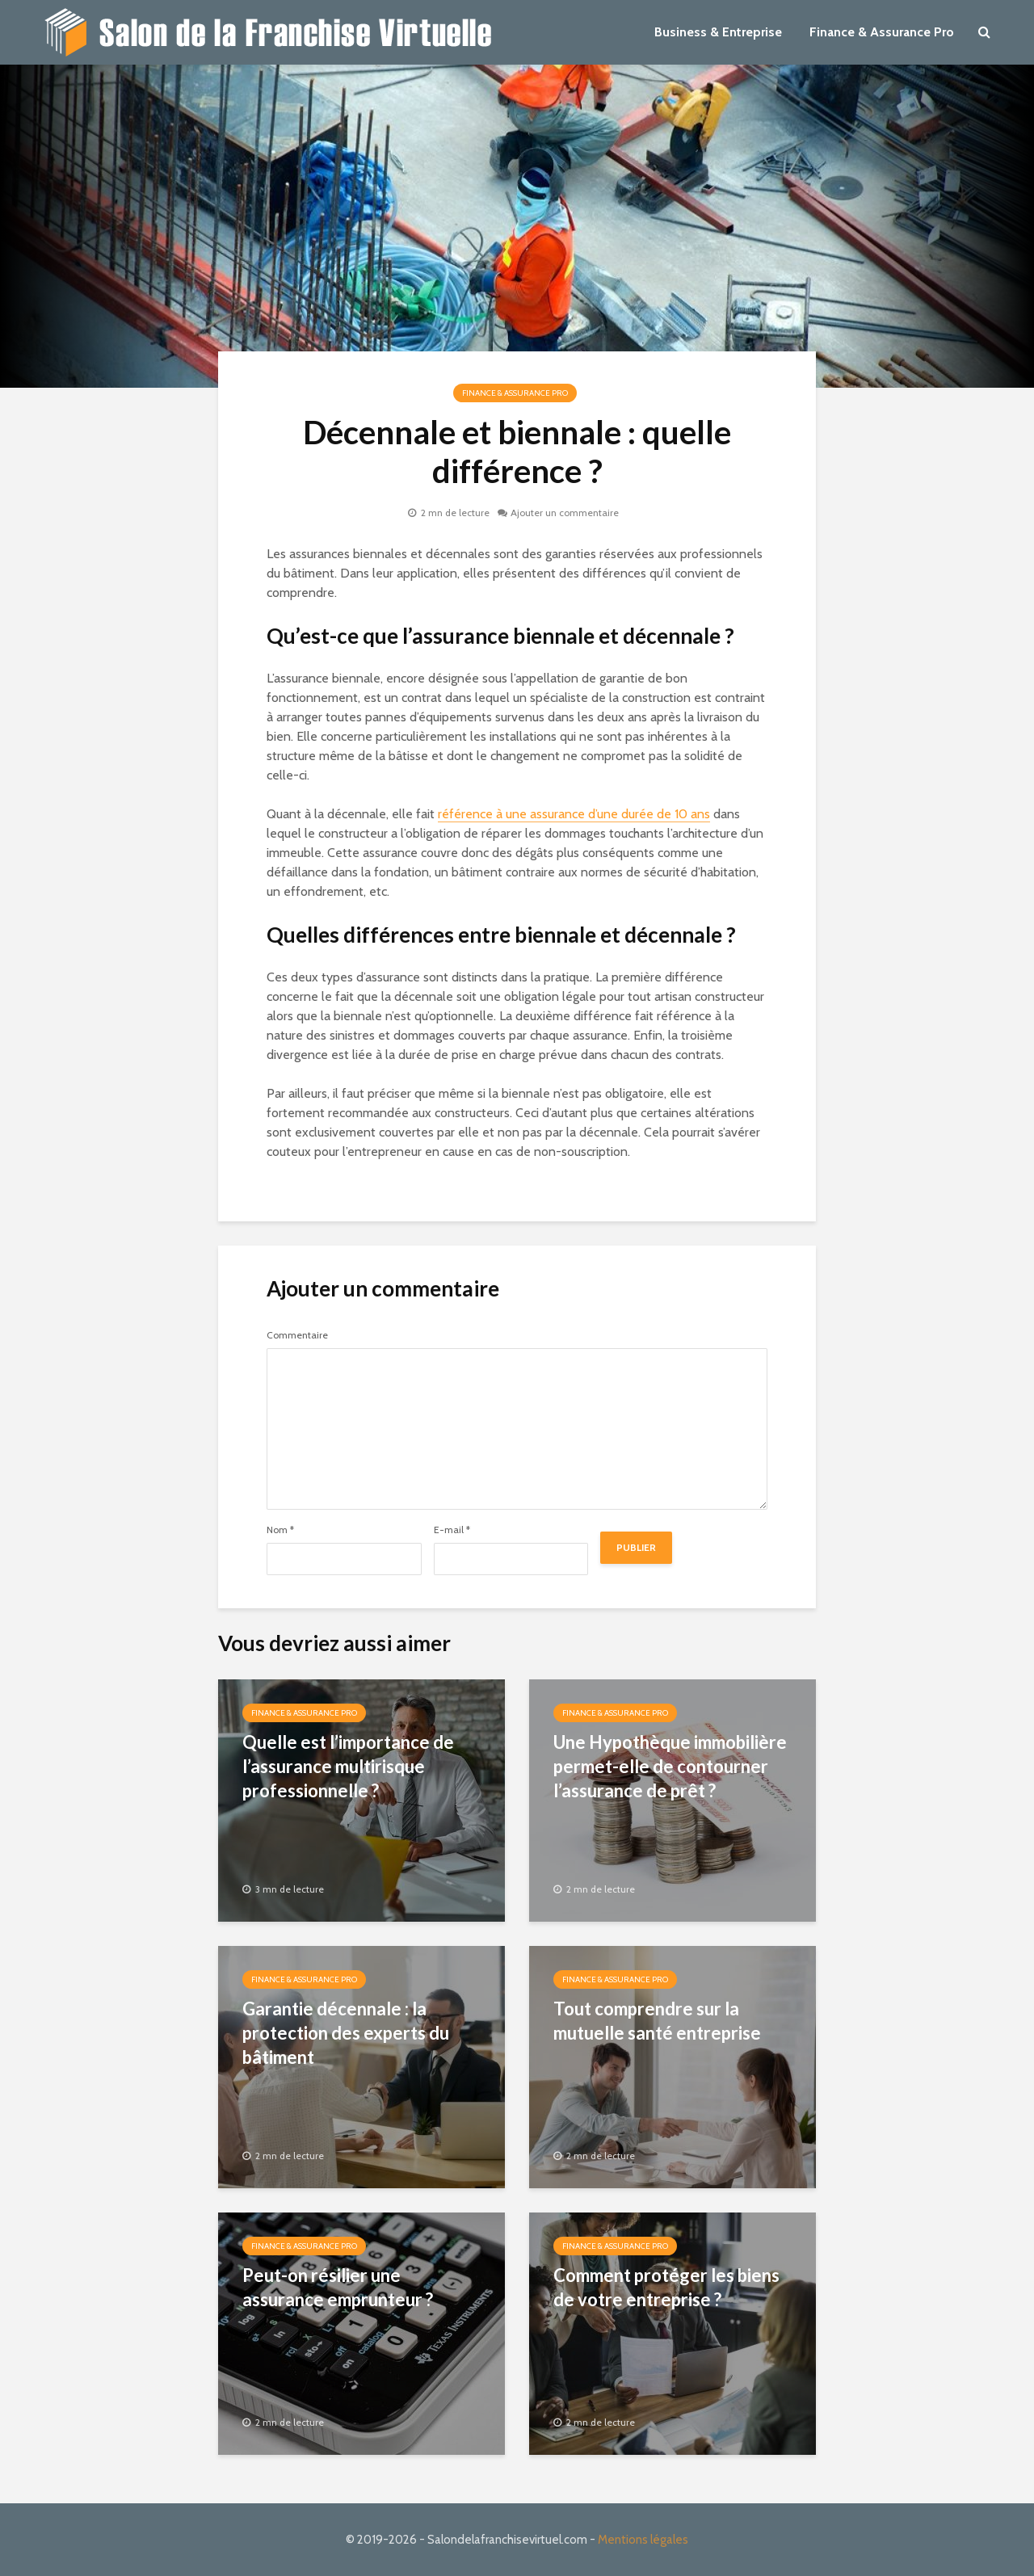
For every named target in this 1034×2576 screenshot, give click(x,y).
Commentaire (297, 1335)
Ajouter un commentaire (565, 512)
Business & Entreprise (718, 32)
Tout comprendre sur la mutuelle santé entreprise (657, 2021)
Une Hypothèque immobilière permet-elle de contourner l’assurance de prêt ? (670, 1766)
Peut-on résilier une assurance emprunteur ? (337, 2287)
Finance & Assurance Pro (881, 32)
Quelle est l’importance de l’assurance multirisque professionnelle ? (348, 1766)
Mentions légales (643, 2539)
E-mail (452, 1530)
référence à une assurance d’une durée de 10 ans (574, 814)
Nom (280, 1530)
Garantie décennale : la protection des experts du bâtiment (345, 2033)
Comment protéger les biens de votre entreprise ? (666, 2287)
